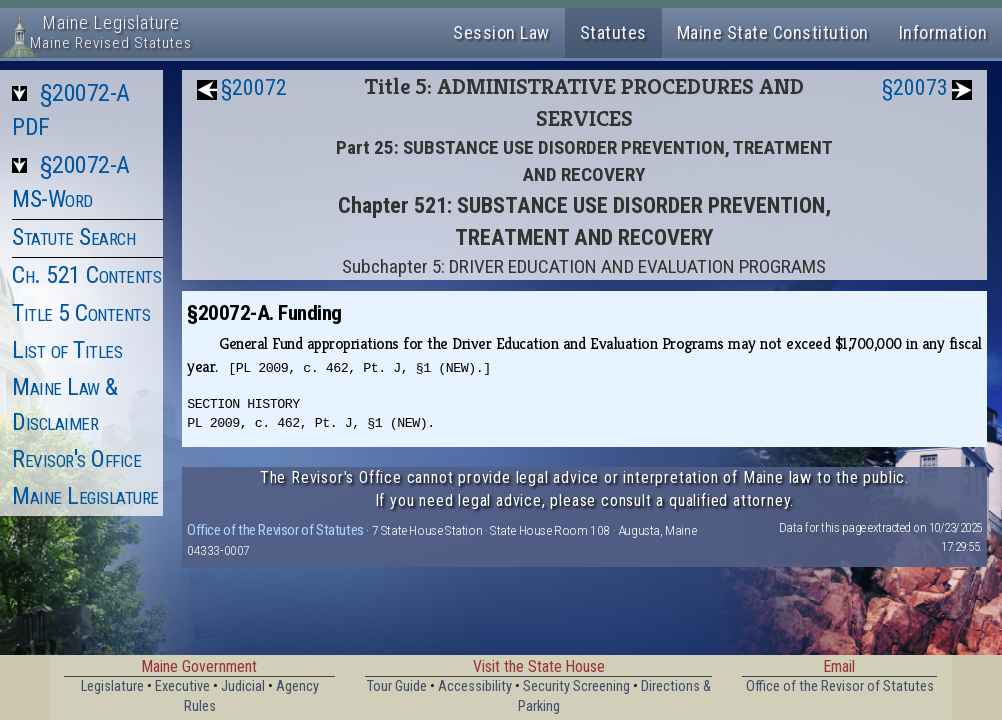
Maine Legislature (85, 496)
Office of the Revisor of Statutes (275, 530)
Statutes (613, 32)
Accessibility (475, 686)
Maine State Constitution (773, 32)
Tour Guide (397, 686)
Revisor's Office (76, 459)
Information (943, 32)
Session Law (501, 32)
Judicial (243, 686)
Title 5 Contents (81, 313)
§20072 (254, 87)
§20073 (915, 87)
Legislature (112, 686)
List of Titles (67, 350)
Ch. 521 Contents (86, 275)
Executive (182, 686)
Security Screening (576, 686)
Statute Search (73, 237)
